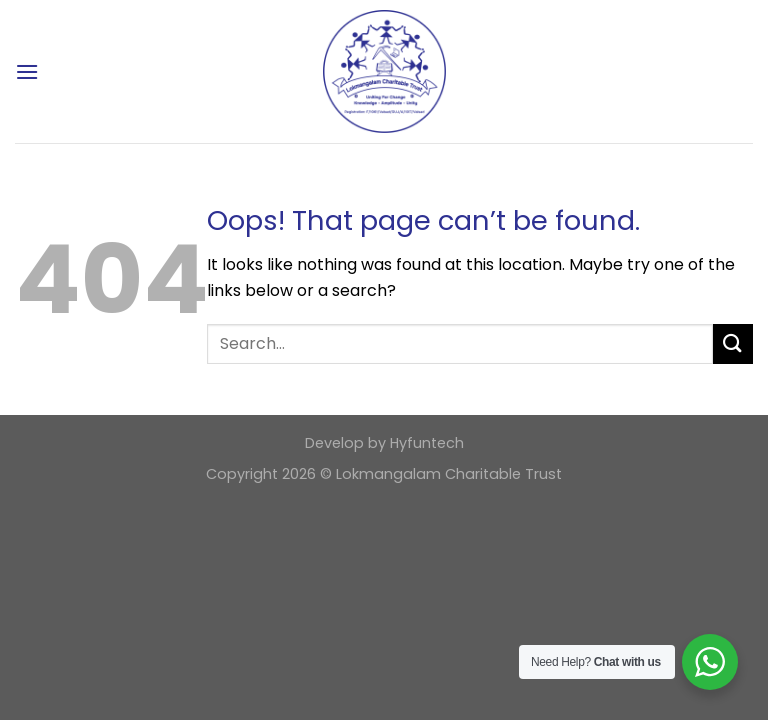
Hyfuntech (427, 443)
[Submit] (733, 343)
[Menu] (27, 71)
